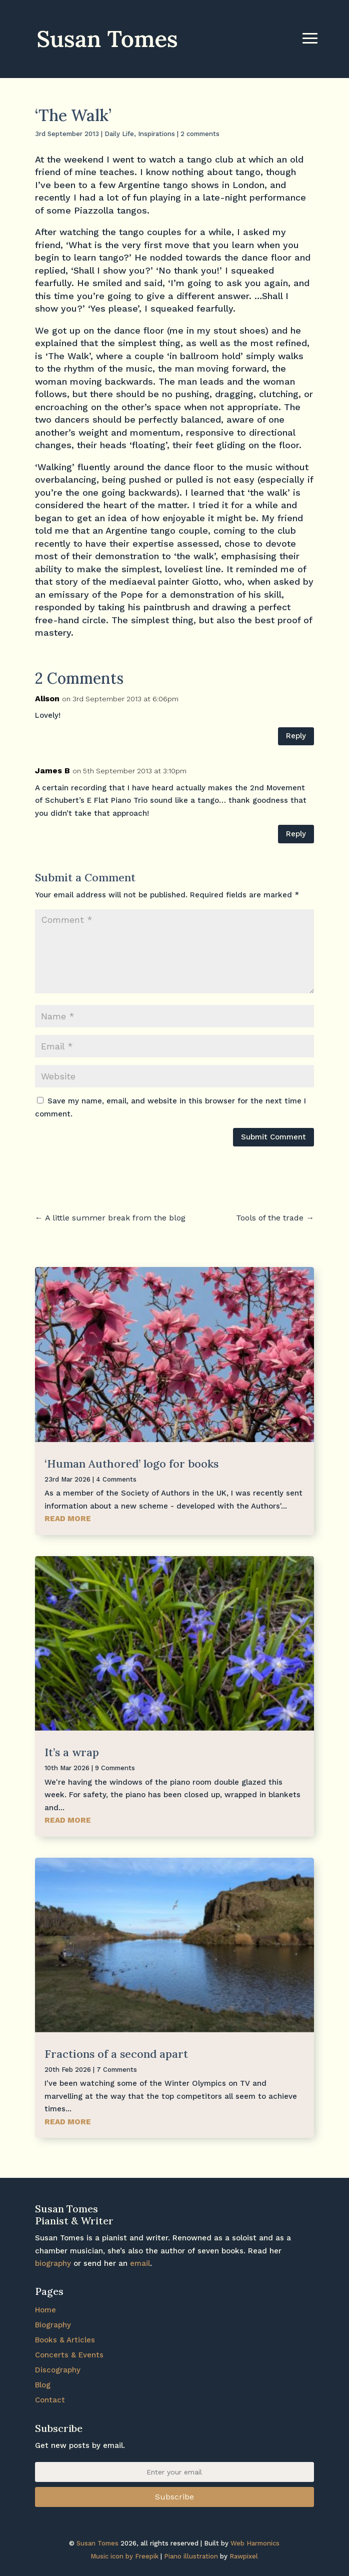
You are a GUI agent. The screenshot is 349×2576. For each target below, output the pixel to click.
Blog (42, 2384)
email (140, 2263)
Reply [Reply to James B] (296, 833)
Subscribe (174, 2496)
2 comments (200, 134)
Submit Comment (273, 1136)
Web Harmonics (255, 2543)
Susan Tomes (97, 2543)
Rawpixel (244, 2556)
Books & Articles (65, 2339)
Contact (50, 2399)
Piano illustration (191, 2556)
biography (53, 2263)
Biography (53, 2324)
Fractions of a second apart (116, 2054)
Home (45, 2309)
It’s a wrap (71, 1752)
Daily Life (119, 134)
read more (67, 1518)
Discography (57, 2369)
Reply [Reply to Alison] (296, 735)
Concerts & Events (69, 2354)
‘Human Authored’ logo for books (131, 1464)
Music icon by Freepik (124, 2556)
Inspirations (156, 134)
